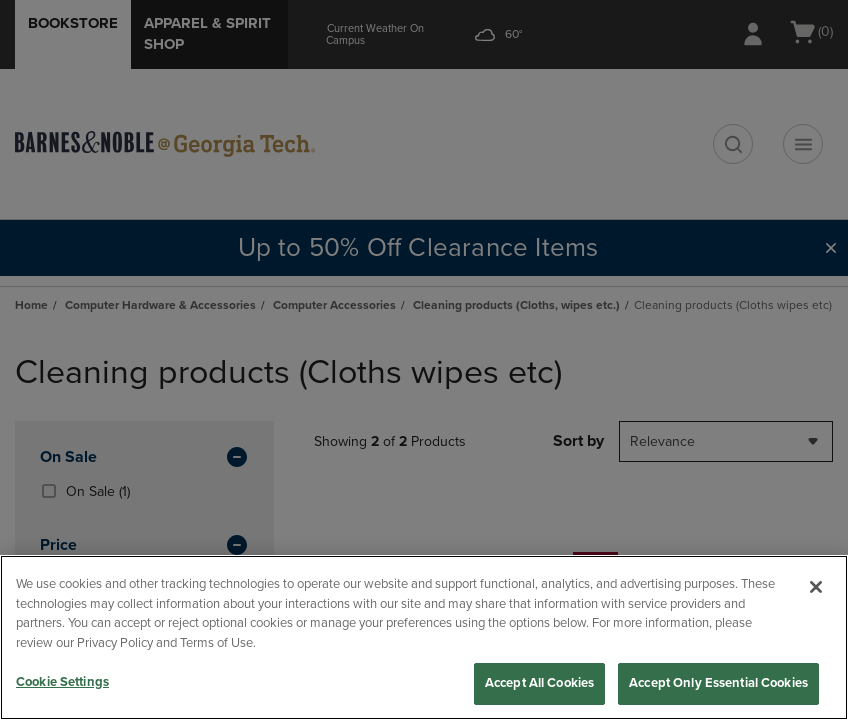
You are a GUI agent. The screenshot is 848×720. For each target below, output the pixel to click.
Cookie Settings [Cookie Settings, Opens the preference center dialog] (62, 682)
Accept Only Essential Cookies (718, 683)
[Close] (816, 587)
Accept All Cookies (539, 683)
